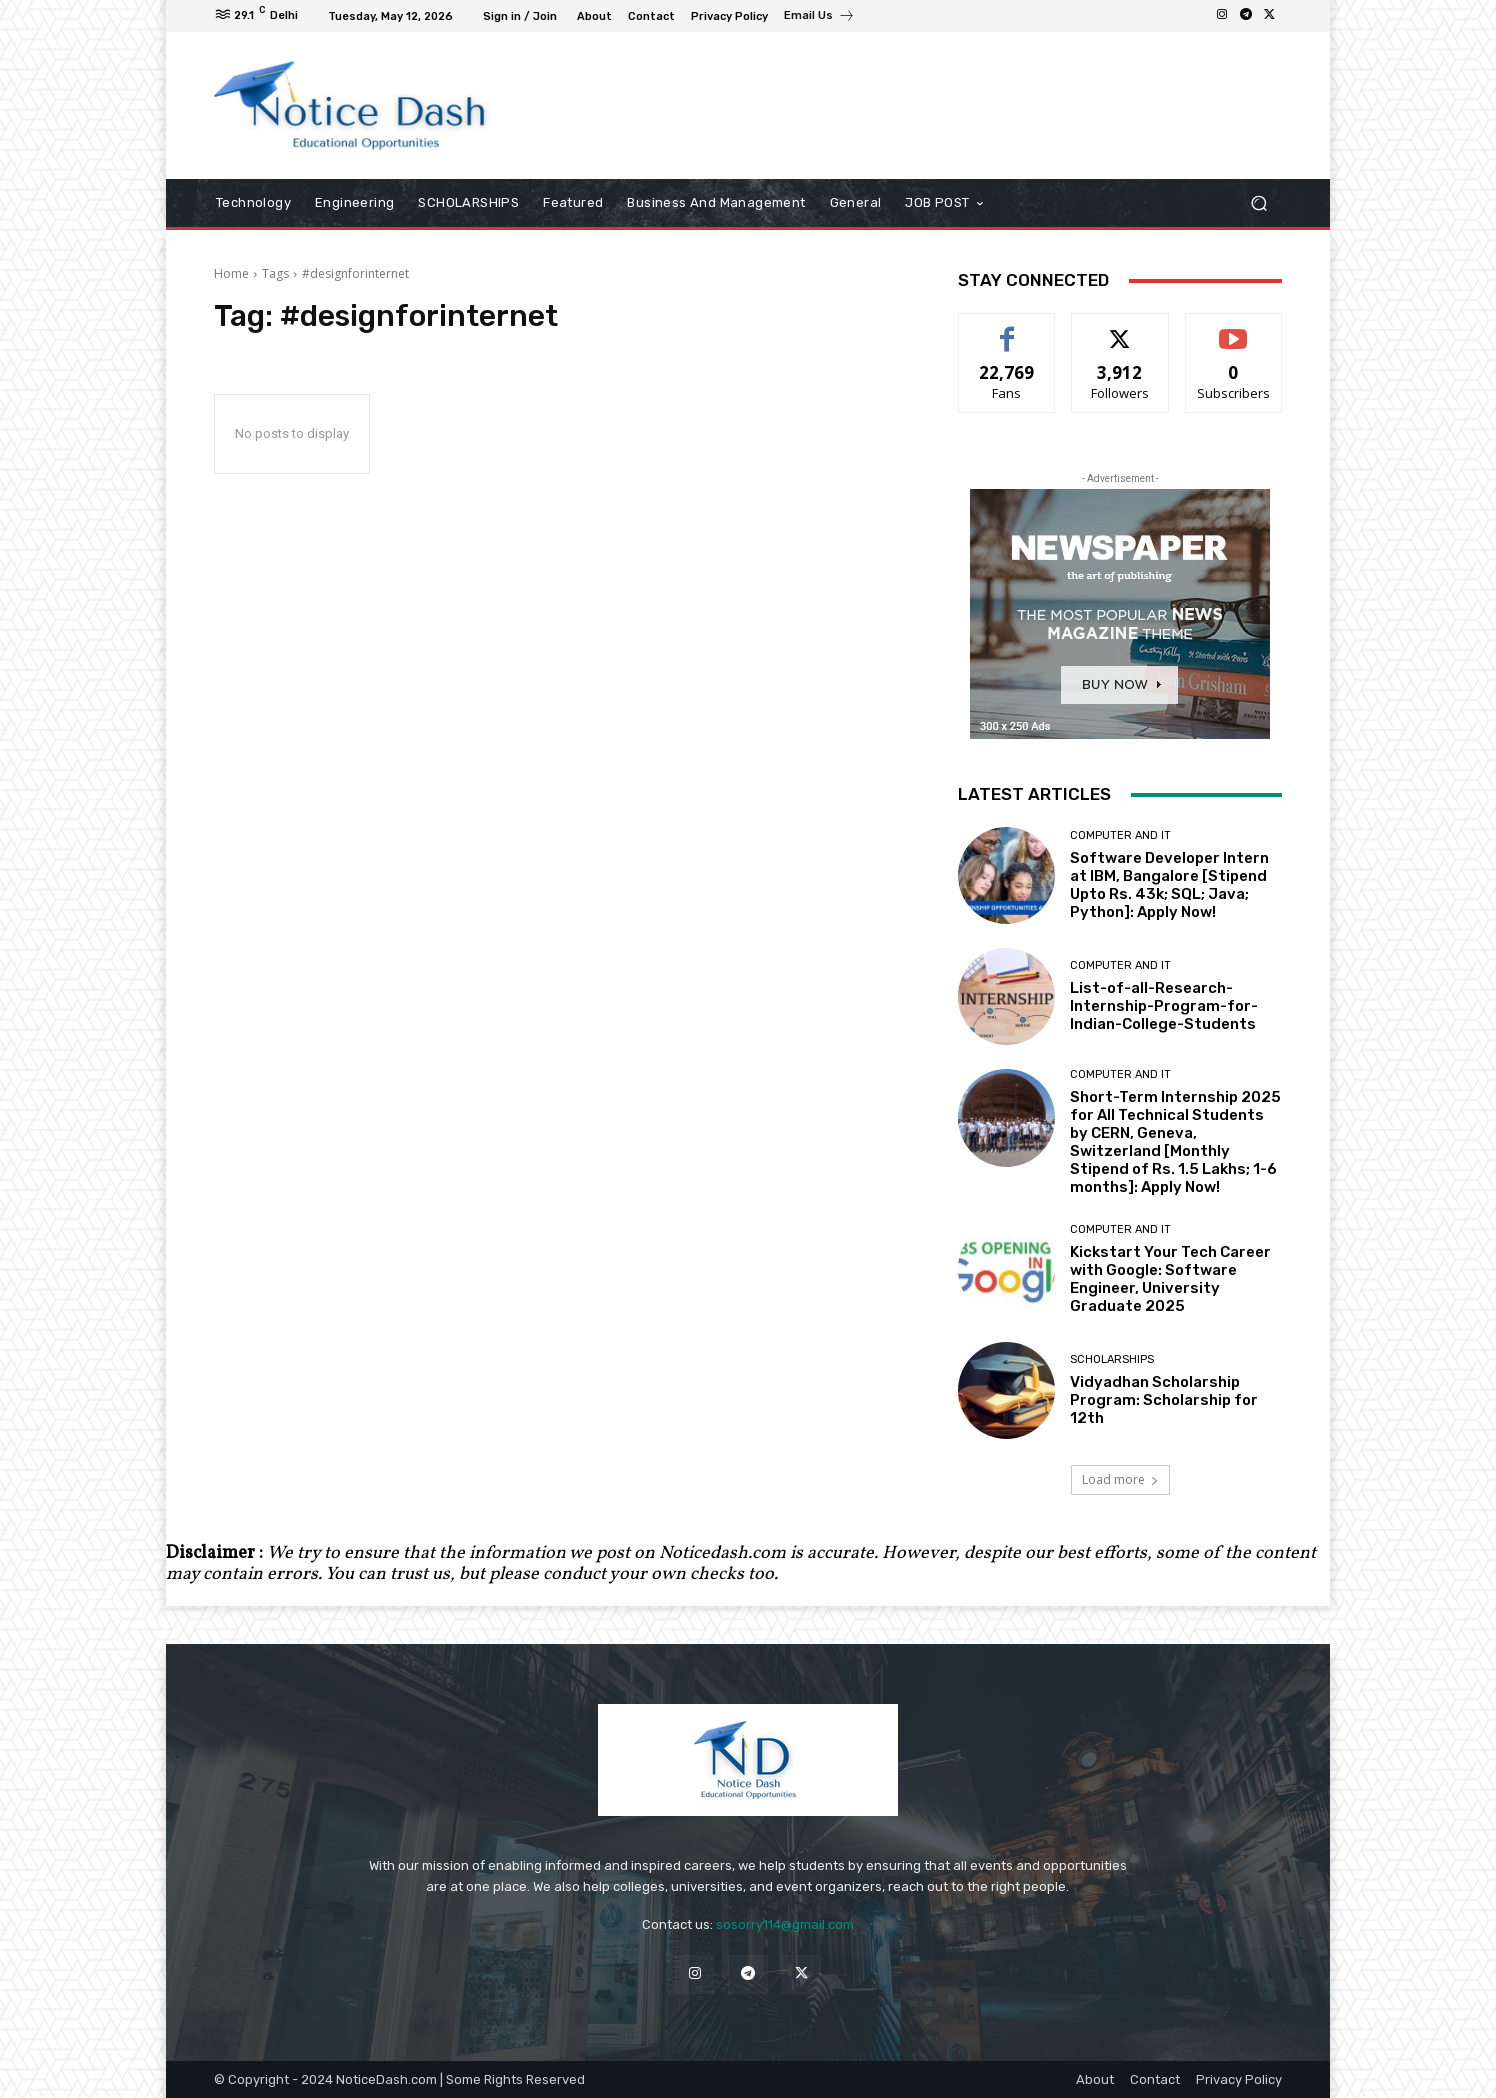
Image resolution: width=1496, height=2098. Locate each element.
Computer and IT (1120, 835)
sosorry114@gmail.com (785, 1924)
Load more (1120, 1479)
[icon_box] (819, 18)
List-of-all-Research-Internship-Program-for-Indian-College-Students (1164, 1006)
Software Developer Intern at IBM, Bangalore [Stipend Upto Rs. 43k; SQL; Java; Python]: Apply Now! (1169, 885)
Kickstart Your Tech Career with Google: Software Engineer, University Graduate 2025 (1170, 1279)
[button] (1258, 203)
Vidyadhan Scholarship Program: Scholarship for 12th (1164, 1400)
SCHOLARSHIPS (1112, 1359)
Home (231, 273)
